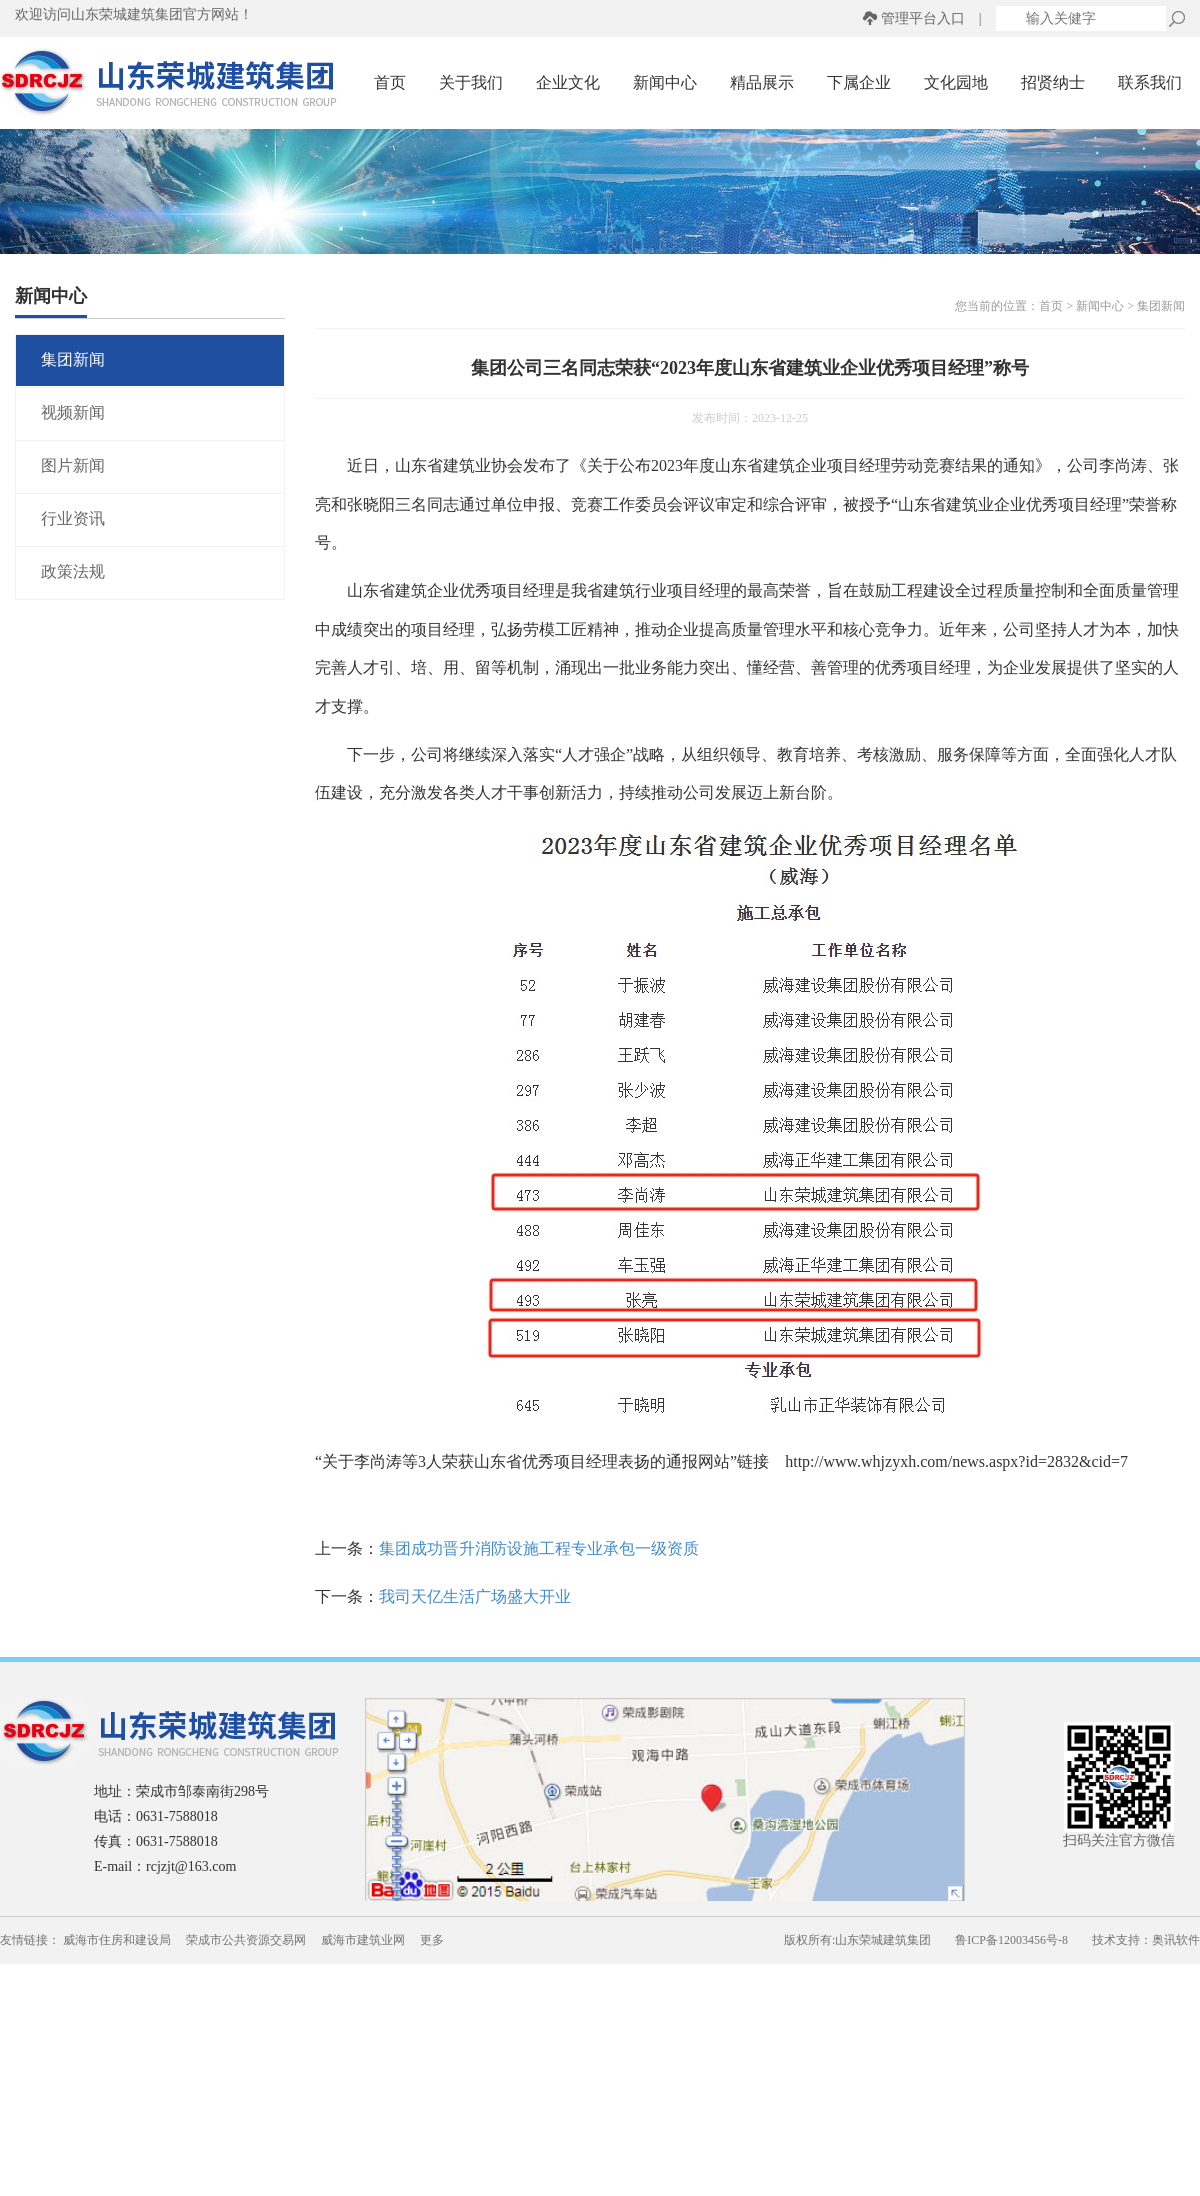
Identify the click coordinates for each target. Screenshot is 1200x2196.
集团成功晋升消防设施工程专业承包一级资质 (539, 1548)
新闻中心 (665, 82)
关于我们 (471, 82)
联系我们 (1150, 82)
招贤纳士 (1053, 82)
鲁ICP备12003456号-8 (1011, 1940)
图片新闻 (73, 465)
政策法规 (73, 571)
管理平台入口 (923, 18)
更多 (432, 1940)
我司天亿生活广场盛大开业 (475, 1596)
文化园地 (956, 82)
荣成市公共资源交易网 (246, 1940)
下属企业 (859, 82)
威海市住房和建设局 (117, 1940)
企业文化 (568, 82)
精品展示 (762, 82)
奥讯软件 (1176, 1940)
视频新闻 (73, 412)
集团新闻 (73, 359)
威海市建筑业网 (363, 1940)
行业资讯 (73, 518)
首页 (390, 82)
